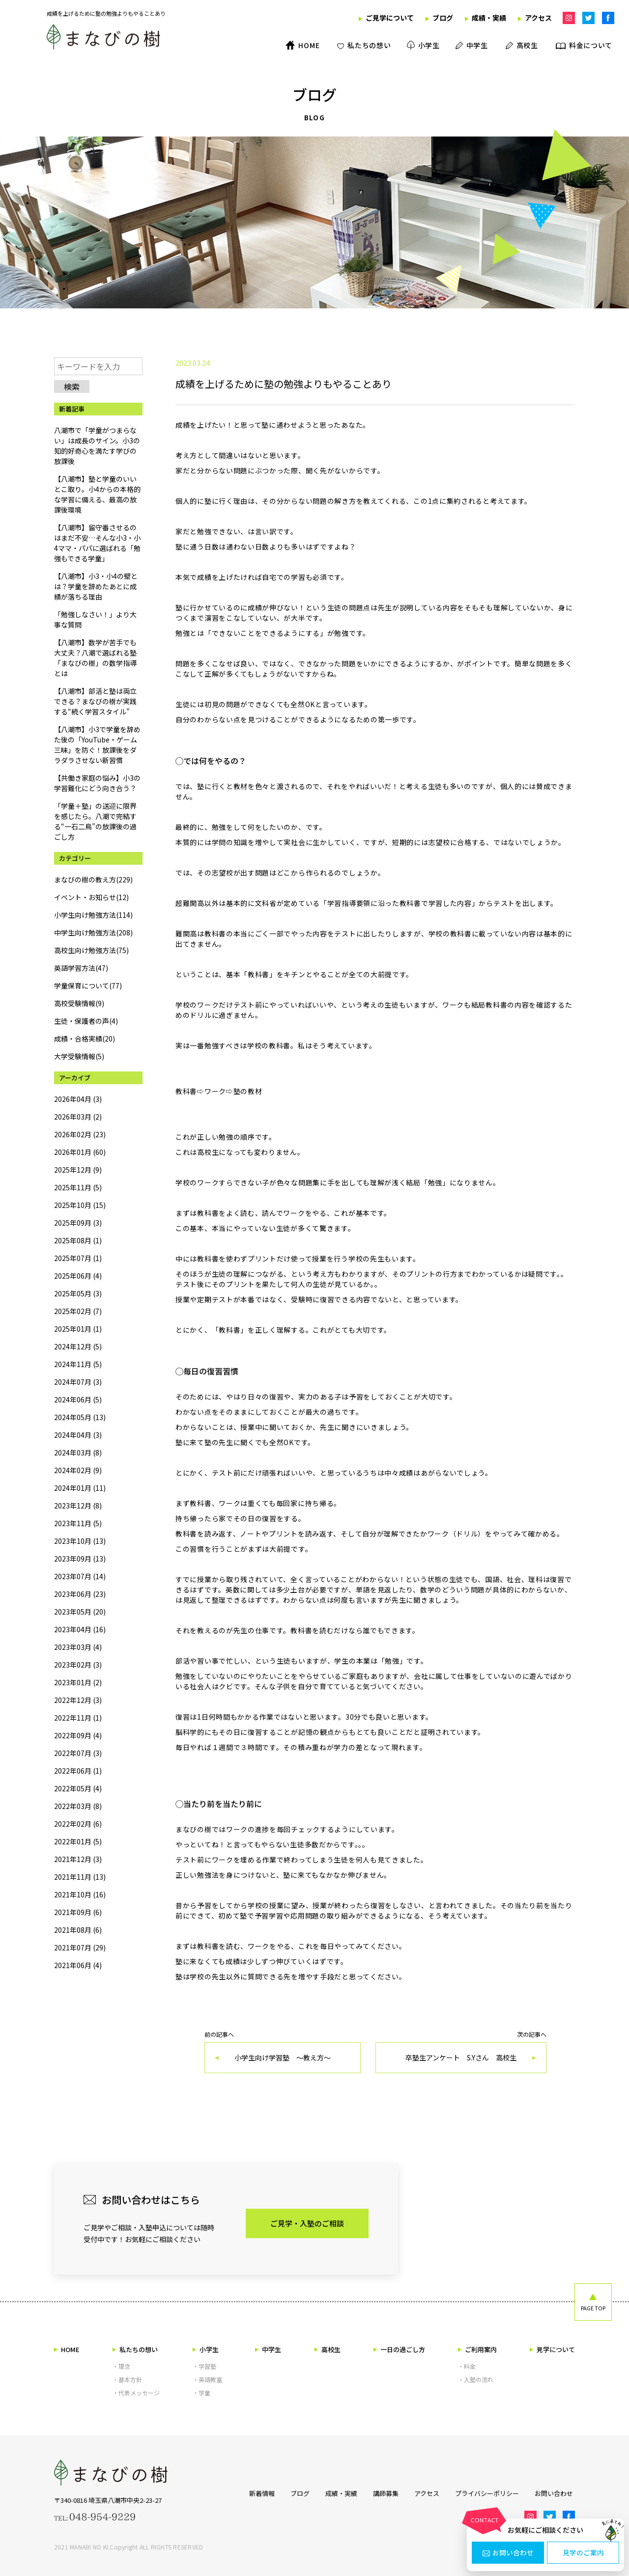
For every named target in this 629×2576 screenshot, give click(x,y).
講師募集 (385, 2493)
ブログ (297, 2493)
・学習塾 (204, 2366)
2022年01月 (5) (78, 1841)
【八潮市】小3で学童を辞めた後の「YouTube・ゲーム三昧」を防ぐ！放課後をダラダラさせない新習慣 (97, 744)
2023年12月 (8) (78, 1505)
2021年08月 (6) (78, 1930)
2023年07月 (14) (80, 1576)
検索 (72, 386)
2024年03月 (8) (78, 1452)
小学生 (206, 2349)
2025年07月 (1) (78, 1258)
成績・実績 (339, 2493)
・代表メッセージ (136, 2392)
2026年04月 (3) (78, 1099)
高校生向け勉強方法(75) (91, 950)
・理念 (121, 2366)
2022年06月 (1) (78, 1771)
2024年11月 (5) (78, 1364)
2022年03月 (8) (78, 1806)
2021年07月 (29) (80, 1947)
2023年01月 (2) (78, 1682)
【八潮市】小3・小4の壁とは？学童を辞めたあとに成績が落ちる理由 (96, 586)
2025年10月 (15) (80, 1205)
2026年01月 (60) (80, 1152)
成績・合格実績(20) (84, 1038)
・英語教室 (207, 2379)
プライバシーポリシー (488, 2493)
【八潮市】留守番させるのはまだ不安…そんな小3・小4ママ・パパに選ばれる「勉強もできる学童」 (97, 542)
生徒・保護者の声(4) (86, 1021)
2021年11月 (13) (80, 1877)
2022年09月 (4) (78, 1735)
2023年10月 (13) (80, 1541)
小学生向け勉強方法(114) (93, 915)
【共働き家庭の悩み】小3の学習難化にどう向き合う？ (97, 783)
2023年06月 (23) (80, 1594)
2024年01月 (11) (80, 1488)
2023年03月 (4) (78, 1647)
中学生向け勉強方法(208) (93, 932)
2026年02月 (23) (80, 1134)
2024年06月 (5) (78, 1399)
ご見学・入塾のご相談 (307, 2223)
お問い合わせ (508, 2553)
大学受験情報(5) (79, 1056)
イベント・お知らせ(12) (91, 897)
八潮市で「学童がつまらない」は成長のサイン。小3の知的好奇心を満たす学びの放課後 (97, 445)
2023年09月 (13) (80, 1558)
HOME (67, 2349)
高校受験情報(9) (79, 1003)
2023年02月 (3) (78, 1665)
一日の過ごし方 (399, 2349)
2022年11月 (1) (78, 1718)
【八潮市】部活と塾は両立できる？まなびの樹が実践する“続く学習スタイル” (95, 701)
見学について (552, 2349)
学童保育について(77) (88, 985)
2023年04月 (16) (80, 1629)
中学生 (268, 2349)
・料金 (467, 2366)
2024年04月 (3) (78, 1435)
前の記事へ (282, 2052)
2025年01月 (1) (78, 1329)
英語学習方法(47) (81, 968)
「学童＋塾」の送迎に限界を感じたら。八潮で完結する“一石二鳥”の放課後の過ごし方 (95, 821)
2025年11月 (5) (78, 1187)
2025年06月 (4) (78, 1276)
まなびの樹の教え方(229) (93, 879)
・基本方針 (127, 2379)
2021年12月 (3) (78, 1859)
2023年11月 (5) (78, 1523)
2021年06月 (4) (78, 1965)
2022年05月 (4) (78, 1788)
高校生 (327, 2349)
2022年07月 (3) (78, 1753)
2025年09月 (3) (78, 1223)
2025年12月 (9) (78, 1170)
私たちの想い (135, 2349)
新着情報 (258, 2493)
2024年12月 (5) (78, 1346)
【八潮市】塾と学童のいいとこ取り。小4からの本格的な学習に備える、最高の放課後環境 (97, 494)
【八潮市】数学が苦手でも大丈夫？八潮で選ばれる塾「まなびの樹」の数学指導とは (95, 657)
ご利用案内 (477, 2349)
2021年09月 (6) (78, 1912)
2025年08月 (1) (78, 1240)
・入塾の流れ (475, 2379)
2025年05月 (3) (78, 1293)
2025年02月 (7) (78, 1311)
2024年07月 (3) (78, 1382)
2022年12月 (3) (78, 1700)
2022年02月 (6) (78, 1824)
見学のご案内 (583, 2553)
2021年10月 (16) (80, 1894)
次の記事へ (460, 2052)
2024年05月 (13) (80, 1417)
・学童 (201, 2392)
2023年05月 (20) (80, 1612)
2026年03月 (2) (78, 1117)
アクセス (426, 2493)
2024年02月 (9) (78, 1470)
